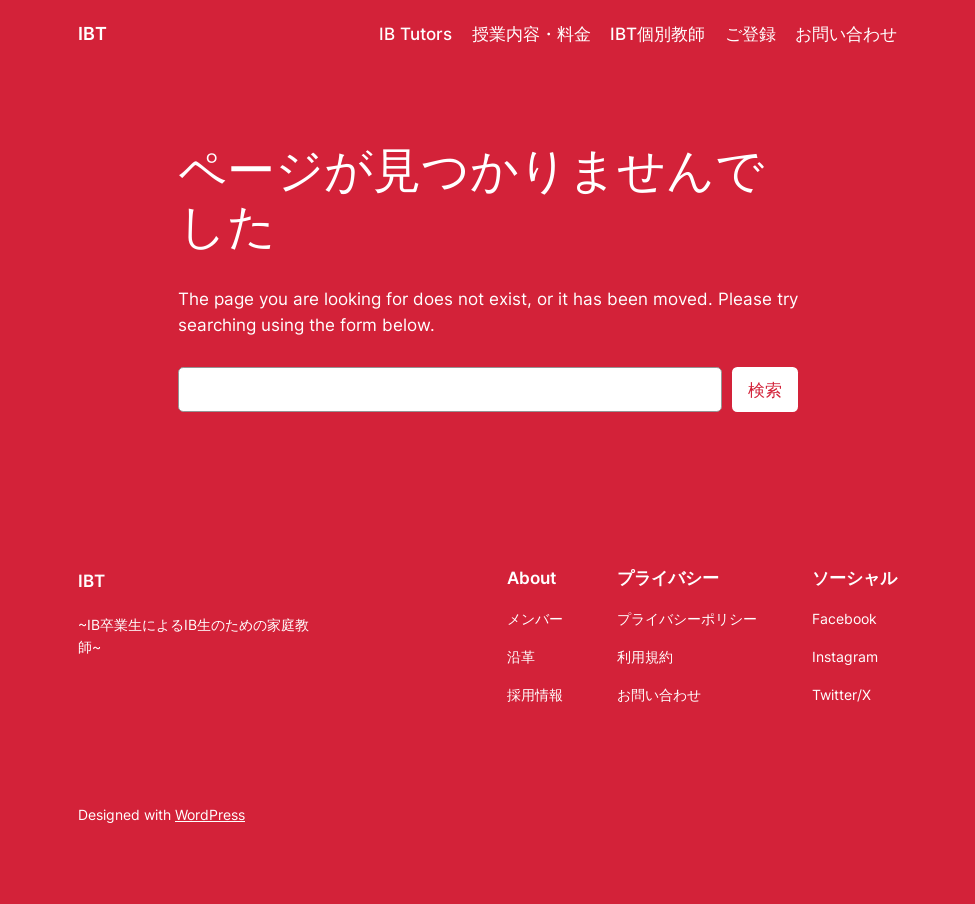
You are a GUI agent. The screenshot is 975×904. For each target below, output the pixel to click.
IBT (92, 33)
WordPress (210, 814)
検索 (765, 390)
